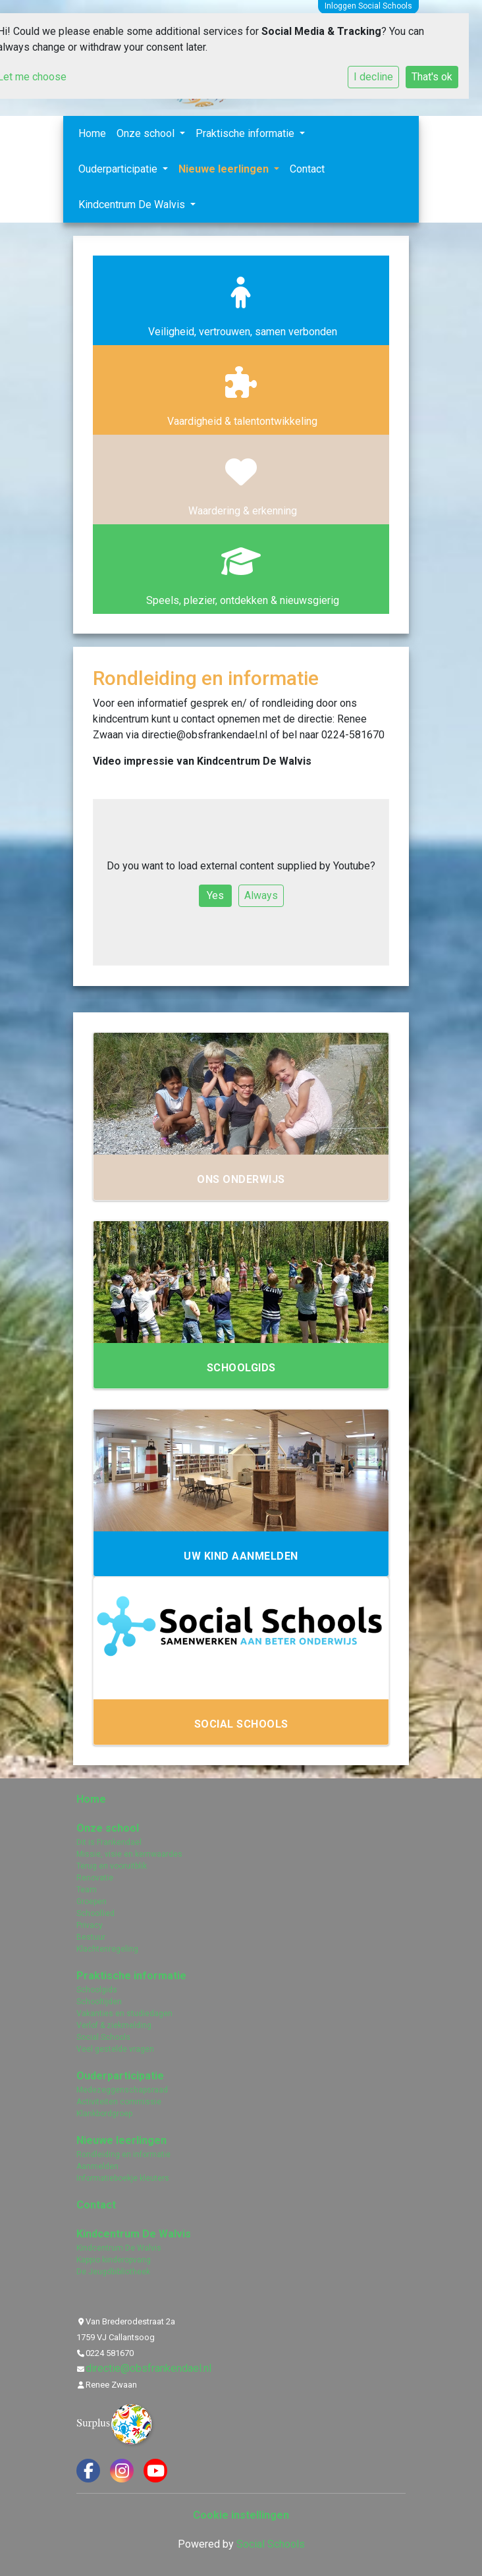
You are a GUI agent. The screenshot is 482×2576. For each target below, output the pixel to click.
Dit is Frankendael (109, 1842)
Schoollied (95, 1913)
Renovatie (94, 1877)
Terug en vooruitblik (111, 1866)
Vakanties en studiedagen (124, 2013)
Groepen (91, 1901)
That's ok (432, 76)
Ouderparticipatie (119, 169)
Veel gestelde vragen (115, 2049)
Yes (215, 895)
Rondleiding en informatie (123, 2154)
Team (86, 1889)
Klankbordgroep (104, 2113)
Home (92, 133)
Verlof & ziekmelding (113, 2025)
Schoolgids (96, 1989)
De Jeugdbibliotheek (113, 2271)
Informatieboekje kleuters (122, 2178)
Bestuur (90, 1937)
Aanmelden (97, 2166)
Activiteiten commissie (118, 2101)
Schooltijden (99, 2001)
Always (261, 895)
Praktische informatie (246, 133)
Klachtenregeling (107, 1949)
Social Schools (103, 2037)
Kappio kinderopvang (113, 2259)
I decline (373, 76)
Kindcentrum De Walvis (133, 204)
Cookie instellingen (241, 2515)
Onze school (147, 133)
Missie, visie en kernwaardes (129, 1854)
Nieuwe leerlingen (224, 169)
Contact (307, 169)
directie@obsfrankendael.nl (148, 2368)
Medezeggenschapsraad (122, 2090)
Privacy (89, 1925)
